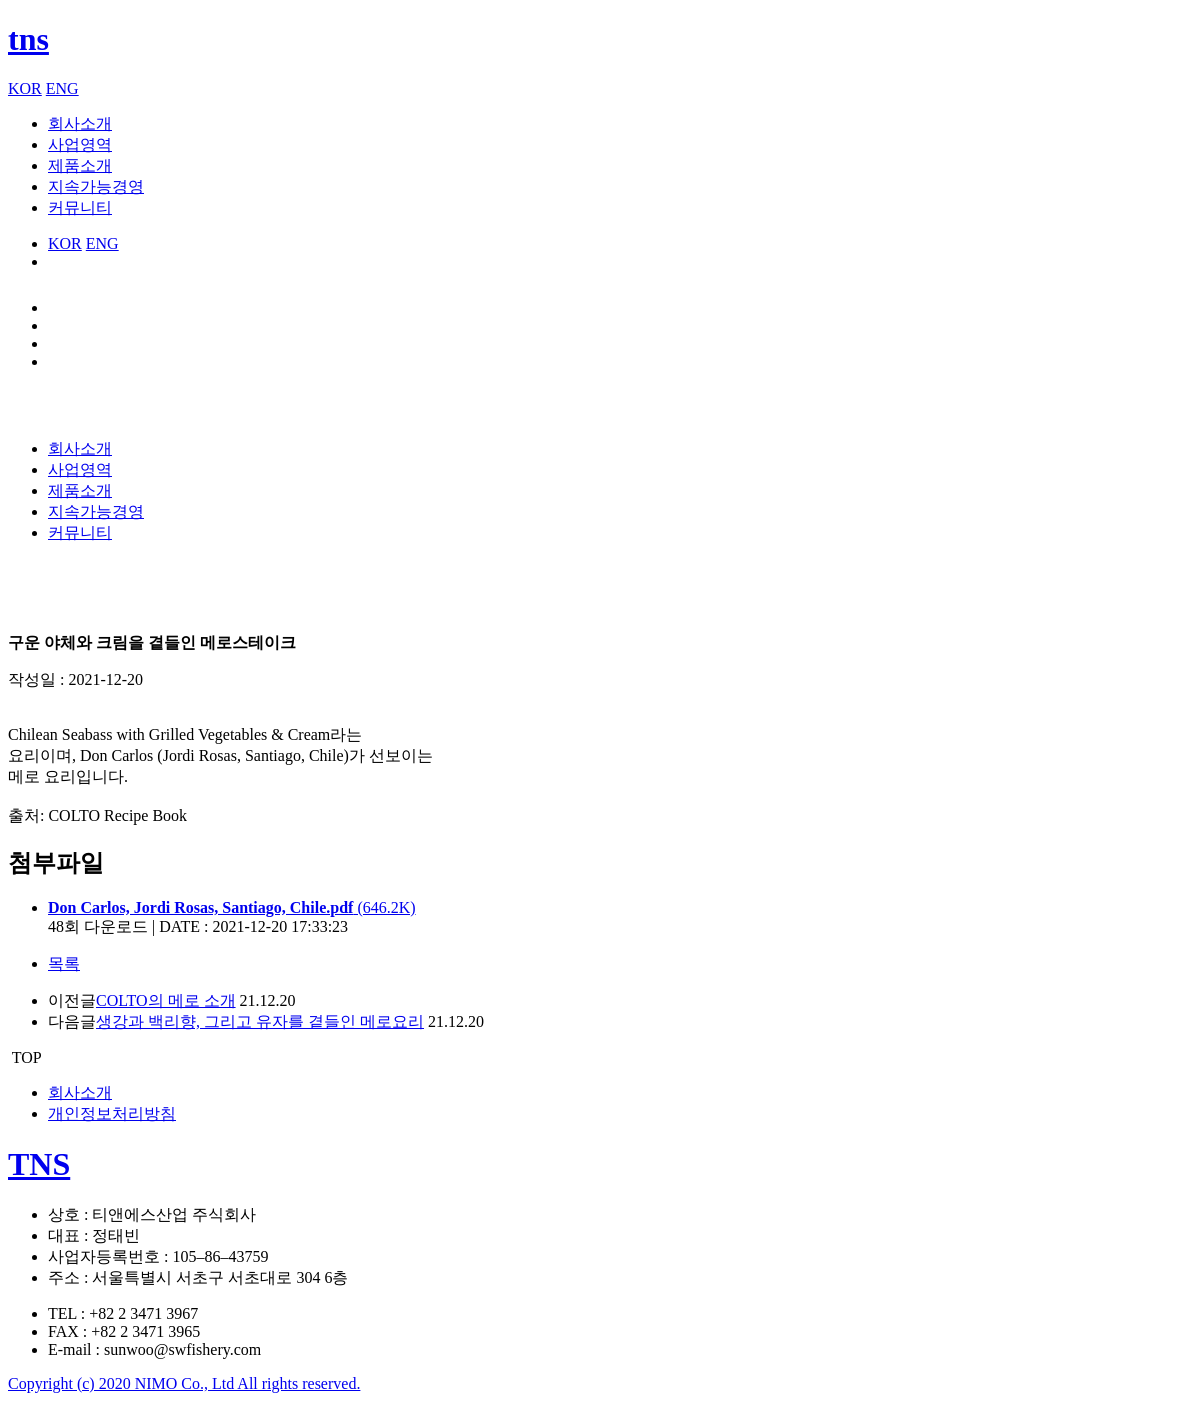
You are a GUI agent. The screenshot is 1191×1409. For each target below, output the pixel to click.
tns (28, 39)
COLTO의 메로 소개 (166, 1000)
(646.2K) (232, 907)
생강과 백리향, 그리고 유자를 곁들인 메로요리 (260, 1021)
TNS (39, 1164)
